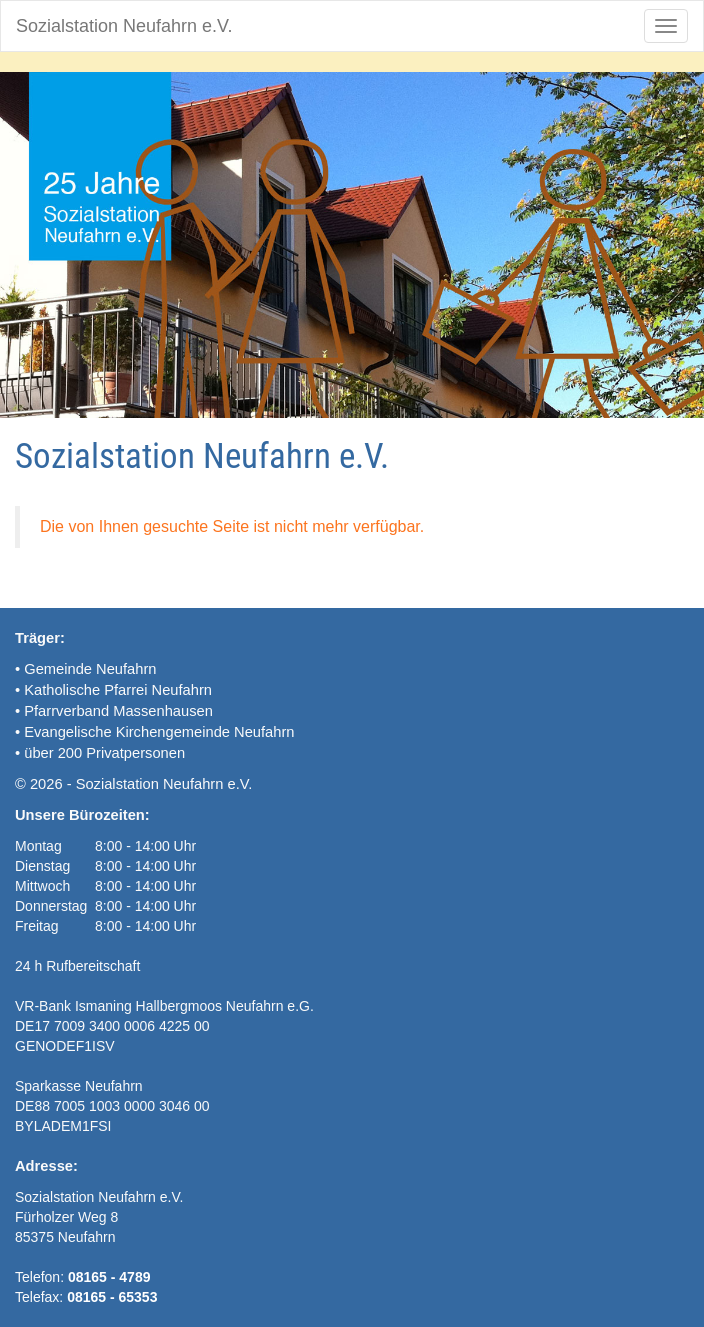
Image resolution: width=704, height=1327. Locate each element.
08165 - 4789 (109, 1277)
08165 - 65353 (112, 1297)
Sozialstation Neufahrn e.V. (124, 26)
